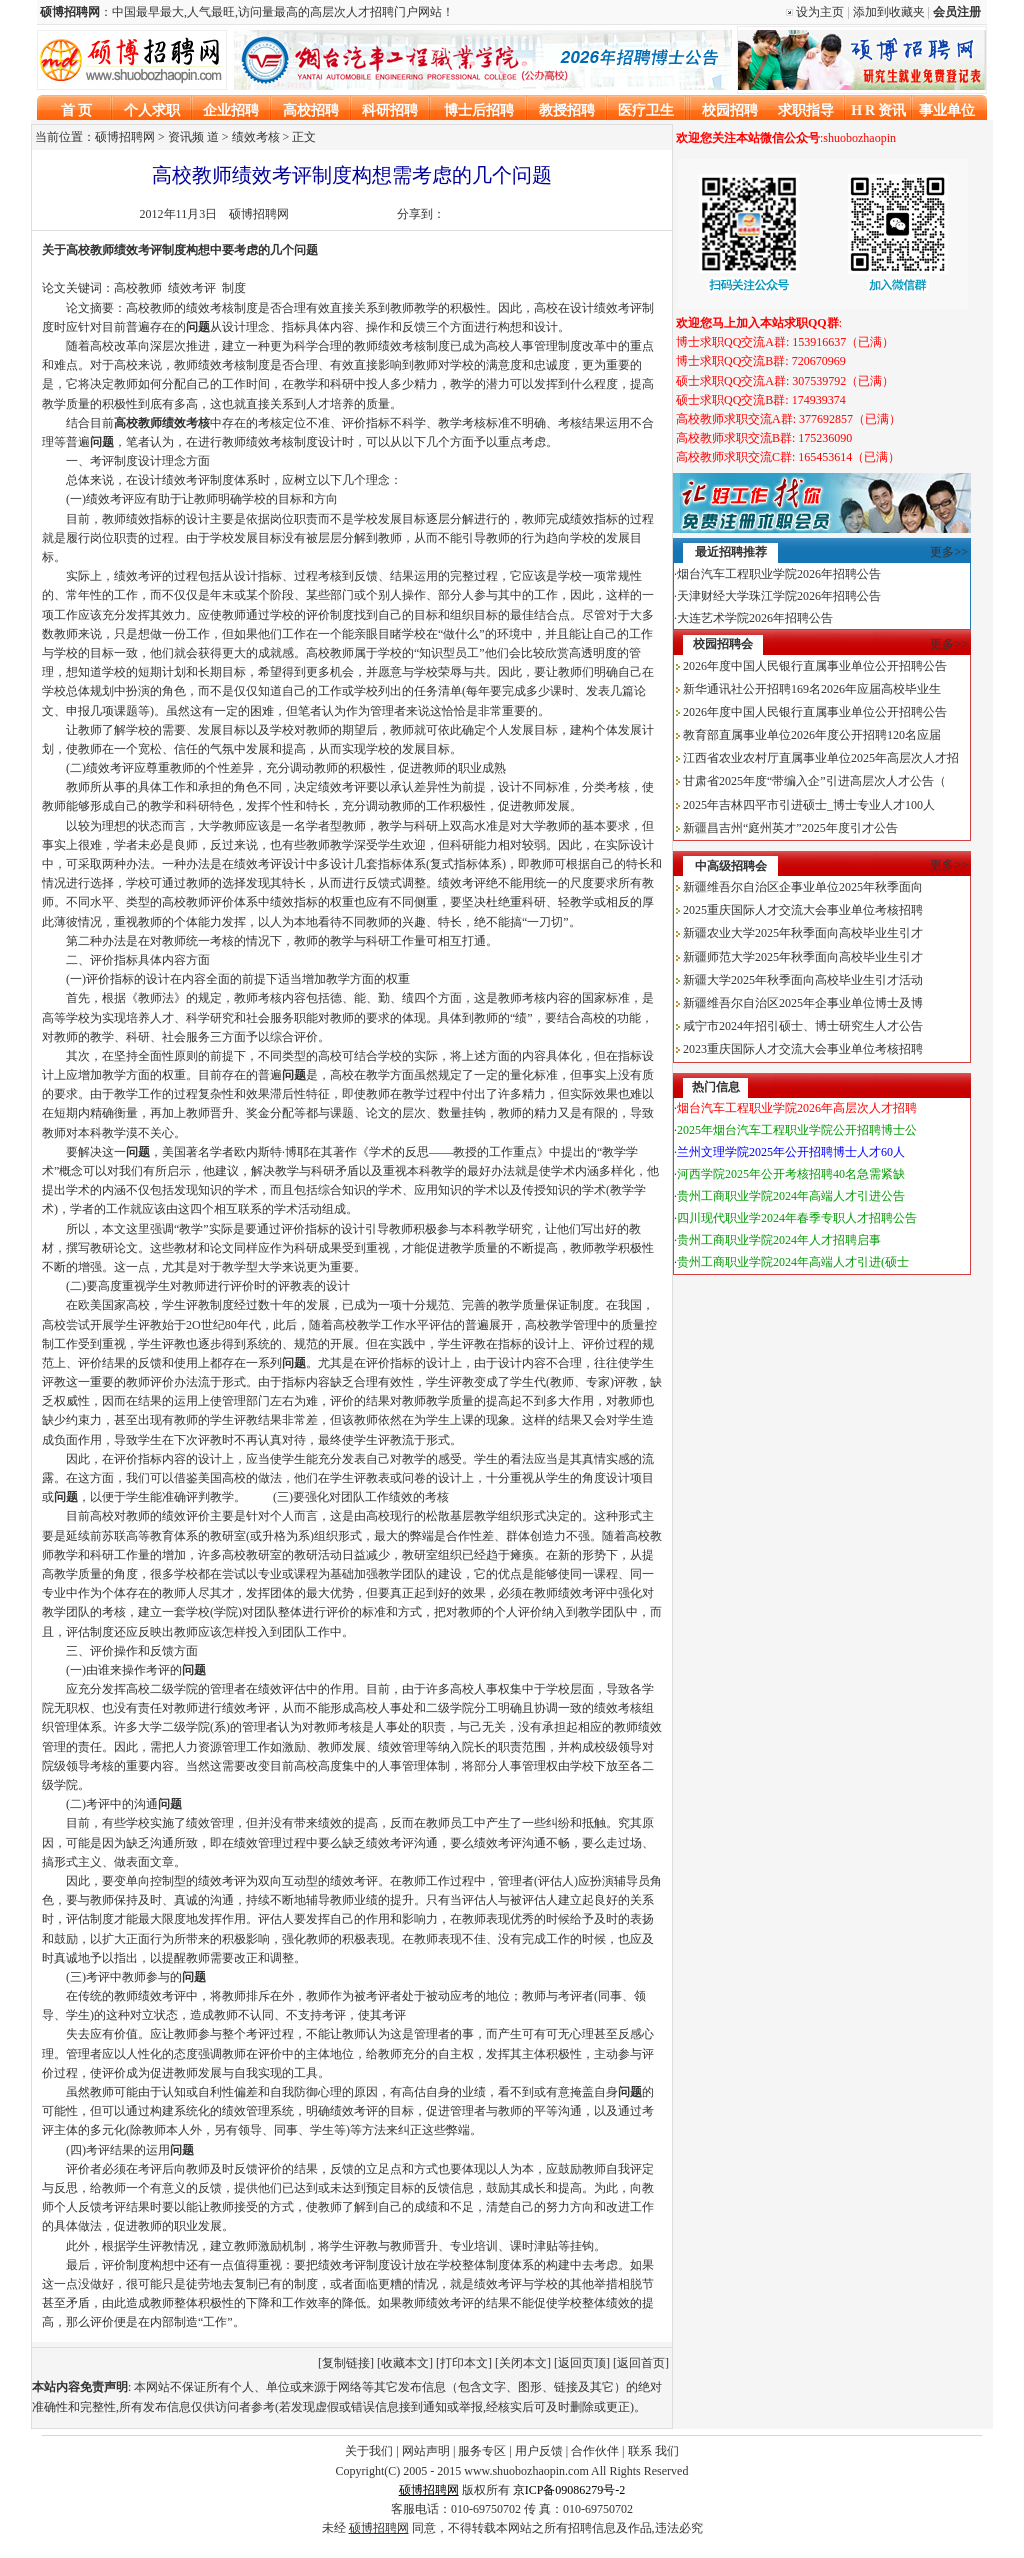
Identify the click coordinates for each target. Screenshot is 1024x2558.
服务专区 (482, 2451)
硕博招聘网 (259, 214)
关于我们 (369, 2451)
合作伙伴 (595, 2451)
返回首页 (641, 2363)
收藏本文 (405, 2363)
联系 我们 (653, 2451)
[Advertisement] (823, 1430)
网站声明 (426, 2451)
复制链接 (346, 2363)
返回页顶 (582, 2363)
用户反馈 (539, 2451)
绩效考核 (256, 137)
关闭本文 (523, 2363)
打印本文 (464, 2363)
